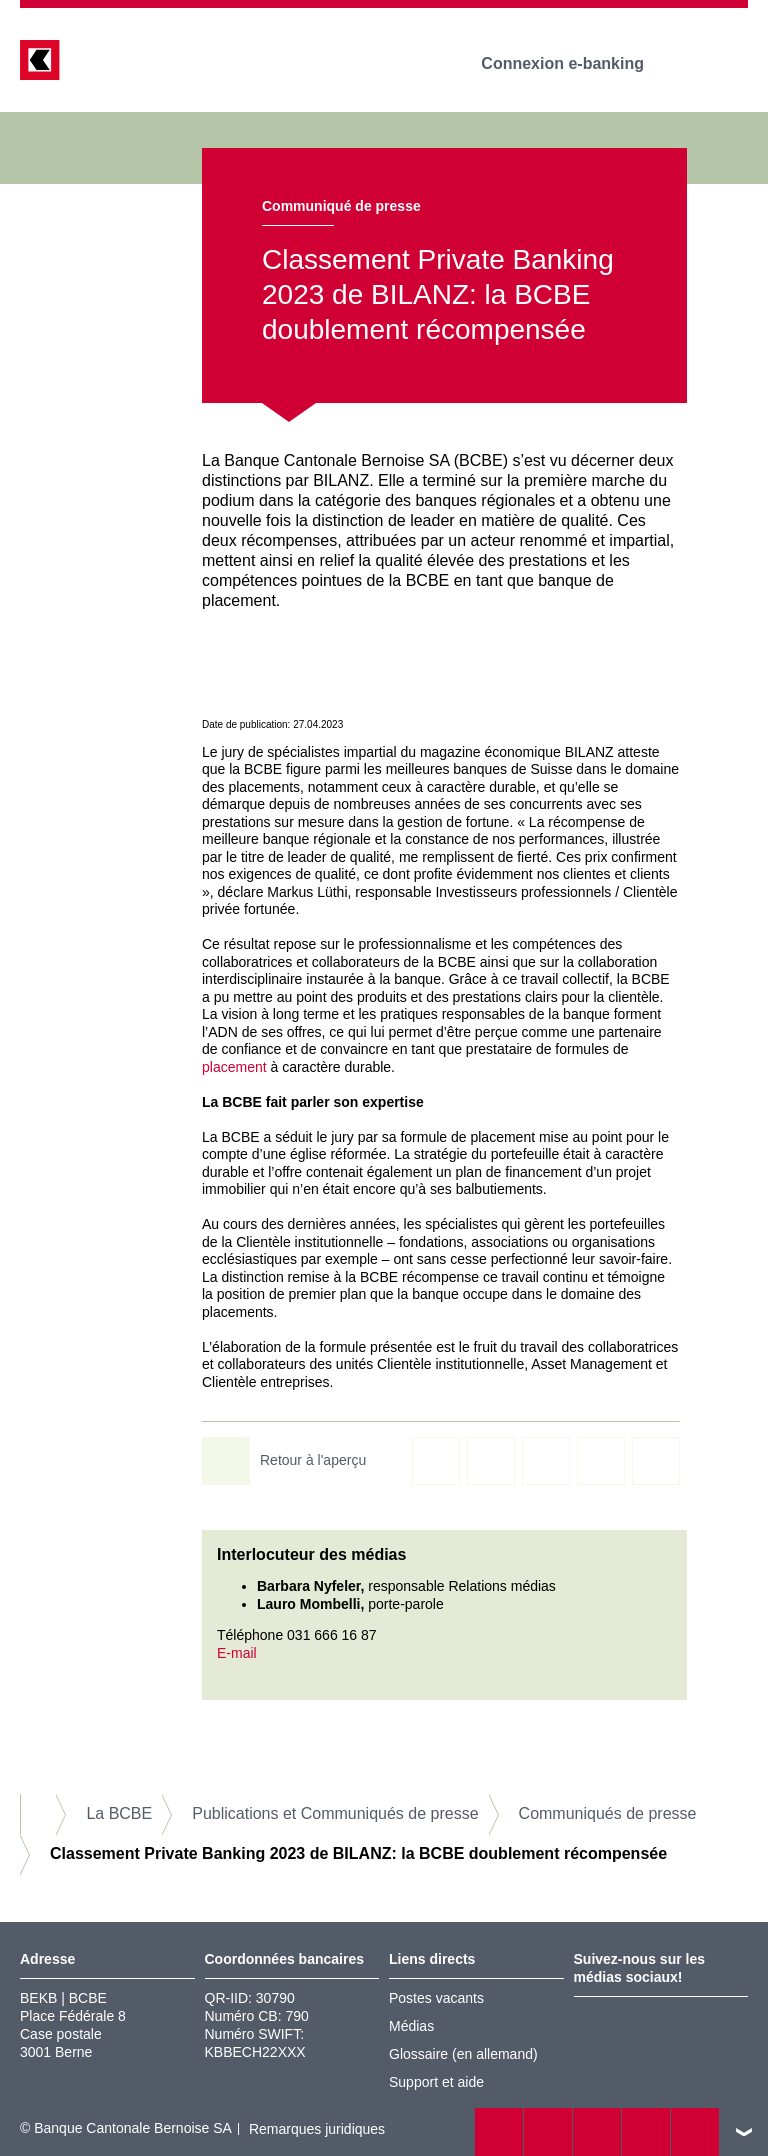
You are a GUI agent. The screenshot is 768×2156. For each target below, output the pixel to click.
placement (234, 1067)
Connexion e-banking (576, 63)
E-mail (237, 1653)
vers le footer (744, 2132)
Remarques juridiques (317, 2129)
